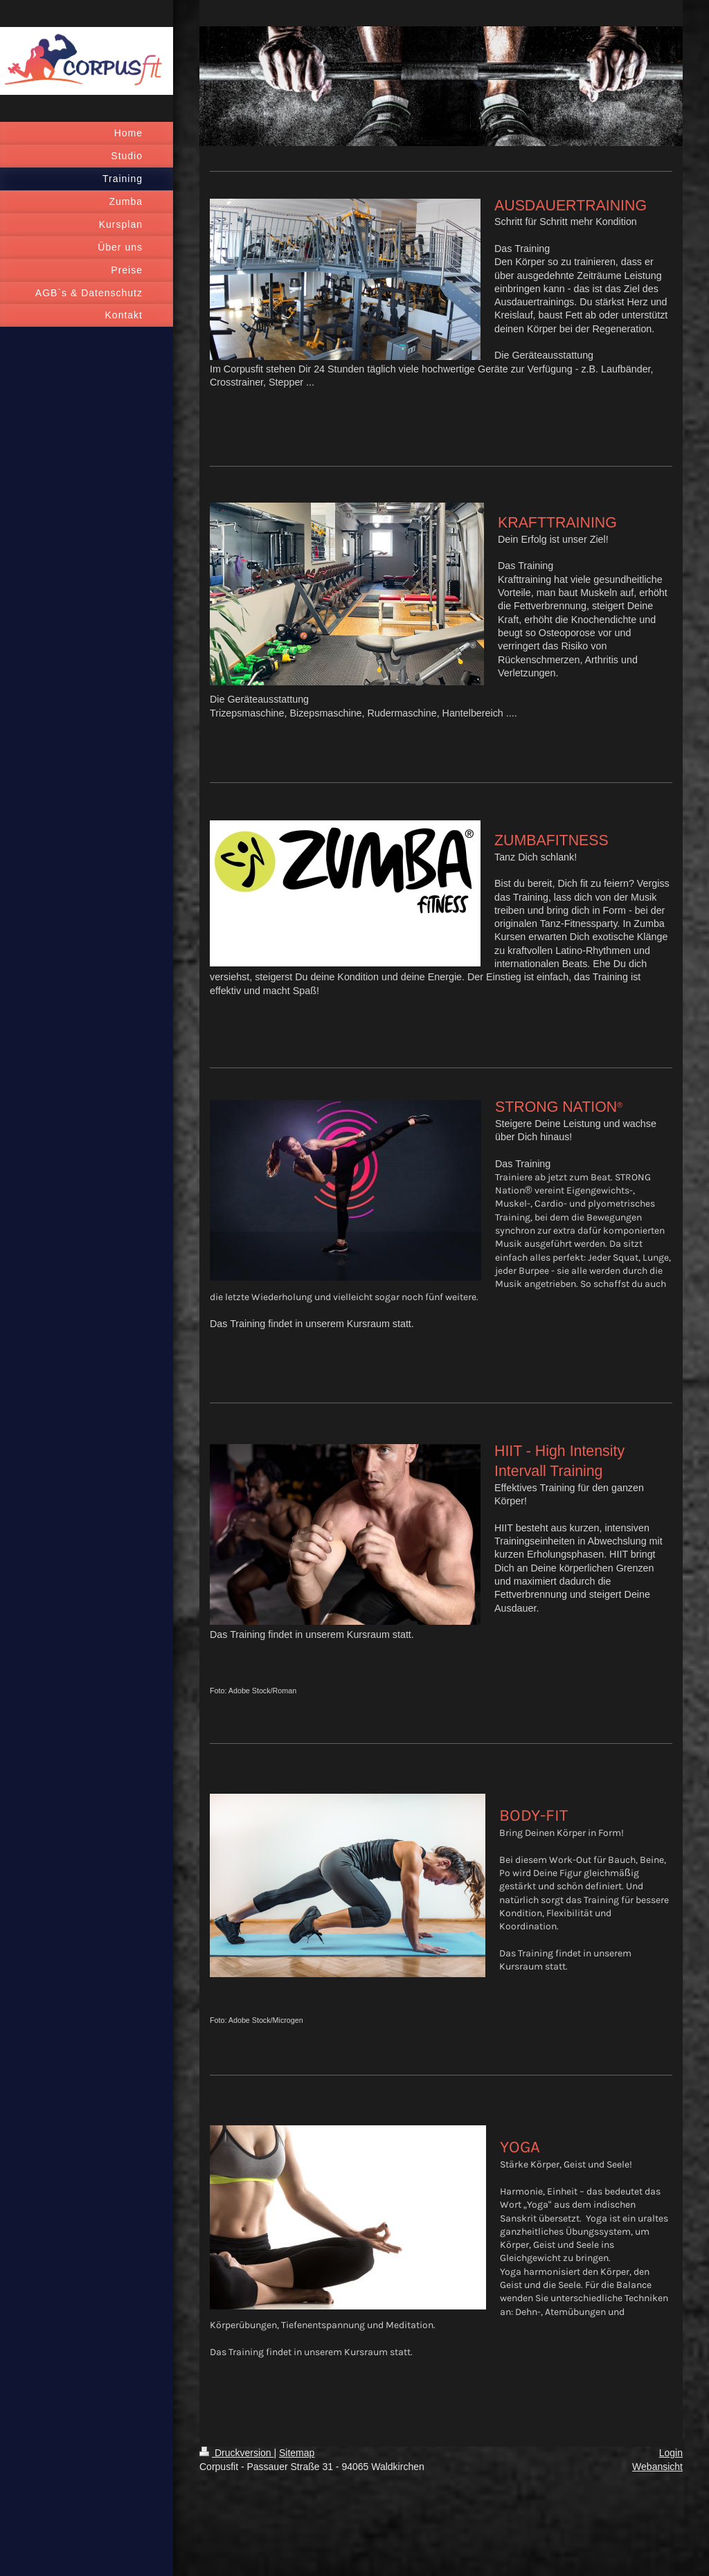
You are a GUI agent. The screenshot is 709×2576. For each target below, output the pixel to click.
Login (671, 2452)
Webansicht (657, 2466)
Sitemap (296, 2452)
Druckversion (236, 2452)
